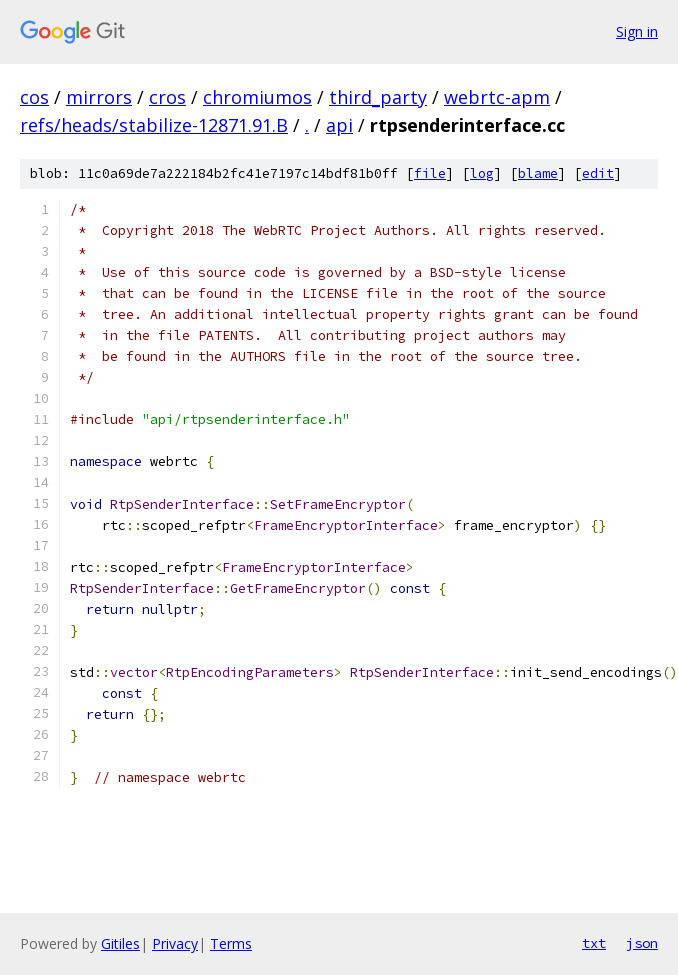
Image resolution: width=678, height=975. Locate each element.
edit (598, 173)
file (430, 173)
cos (34, 97)
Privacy (175, 943)
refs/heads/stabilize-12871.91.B (154, 125)
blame (538, 173)
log (482, 173)
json (642, 943)
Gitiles (120, 943)
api (339, 125)
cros (167, 97)
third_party (378, 97)
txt (594, 943)
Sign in (637, 31)
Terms (231, 943)
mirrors (99, 97)
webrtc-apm (497, 97)
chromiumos (257, 97)
